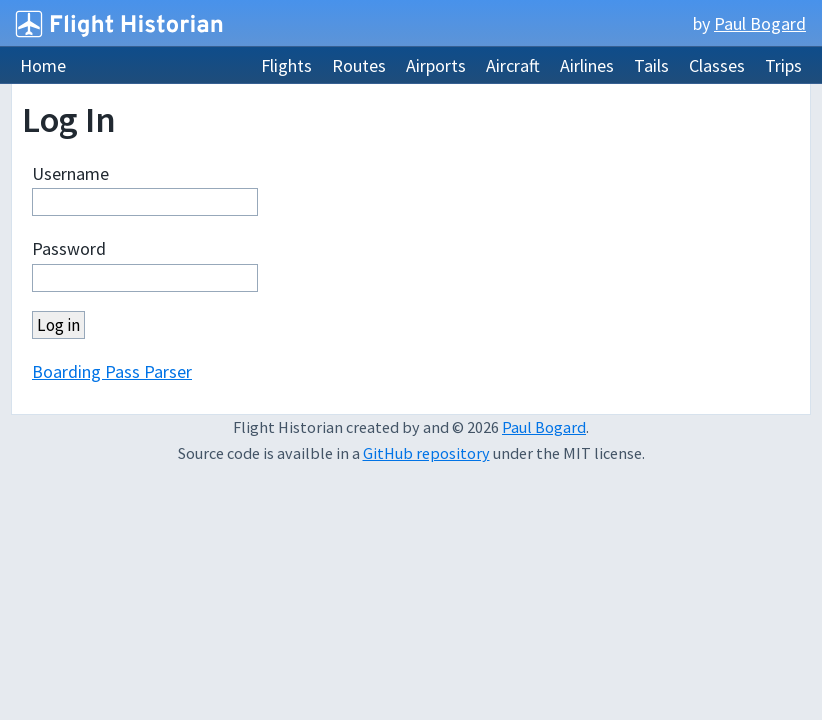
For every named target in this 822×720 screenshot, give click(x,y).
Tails (651, 65)
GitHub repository (426, 453)
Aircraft (513, 65)
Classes (717, 65)
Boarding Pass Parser (112, 371)
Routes (359, 65)
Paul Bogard (760, 23)
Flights (286, 65)
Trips (783, 65)
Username (70, 173)
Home (43, 65)
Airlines (587, 65)
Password (69, 248)
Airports (436, 65)
